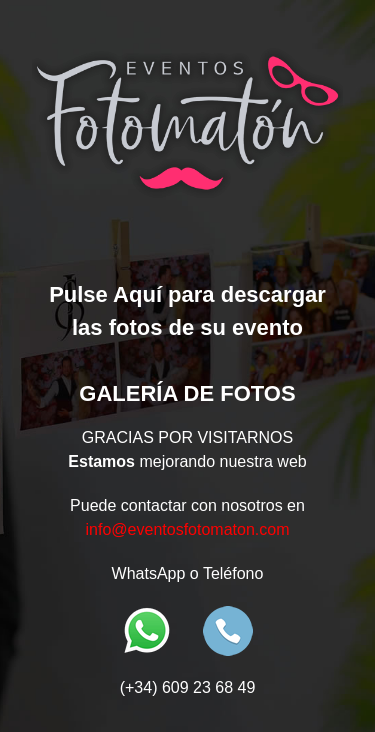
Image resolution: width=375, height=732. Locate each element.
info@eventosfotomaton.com (188, 529)
